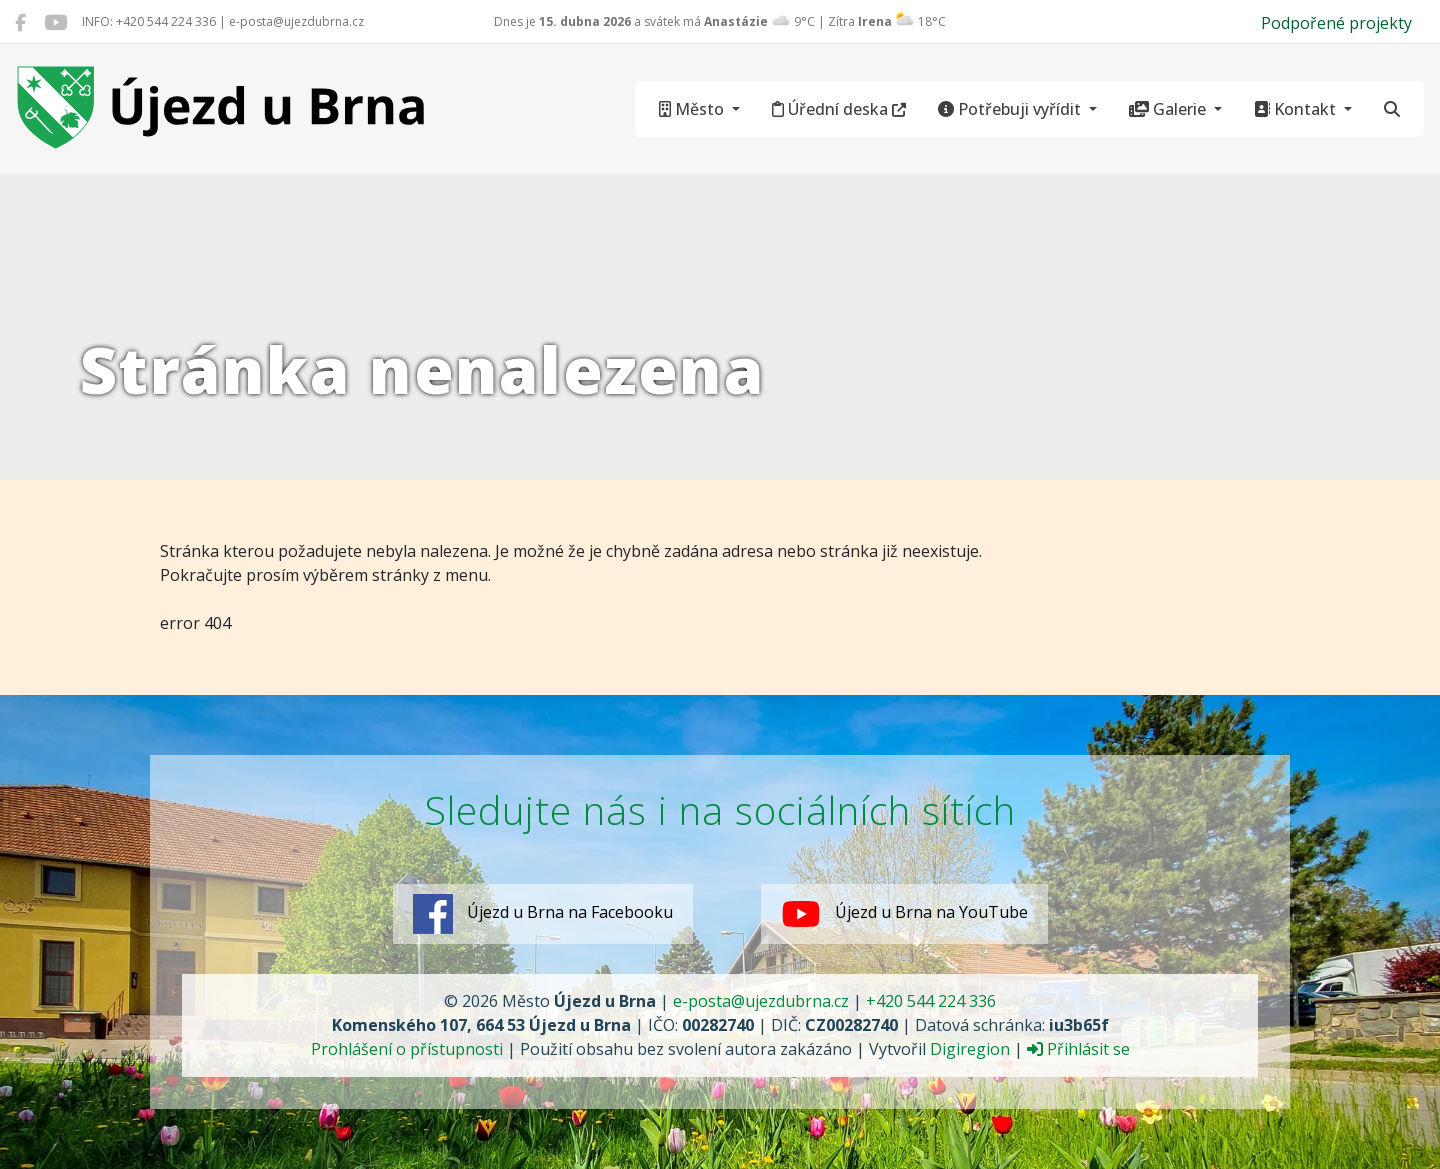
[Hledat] (1392, 109)
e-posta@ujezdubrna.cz (761, 1001)
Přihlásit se (1078, 1049)
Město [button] (693, 109)
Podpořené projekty (1336, 23)
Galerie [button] (1169, 109)
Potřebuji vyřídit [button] (1011, 109)
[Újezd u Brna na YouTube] (55, 22)
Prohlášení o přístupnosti (407, 1049)
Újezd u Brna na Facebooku (543, 914)
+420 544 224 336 (931, 1001)
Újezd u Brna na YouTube (904, 914)
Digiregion (970, 1049)
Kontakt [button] (1297, 109)
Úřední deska (839, 109)
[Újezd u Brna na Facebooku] (20, 22)
